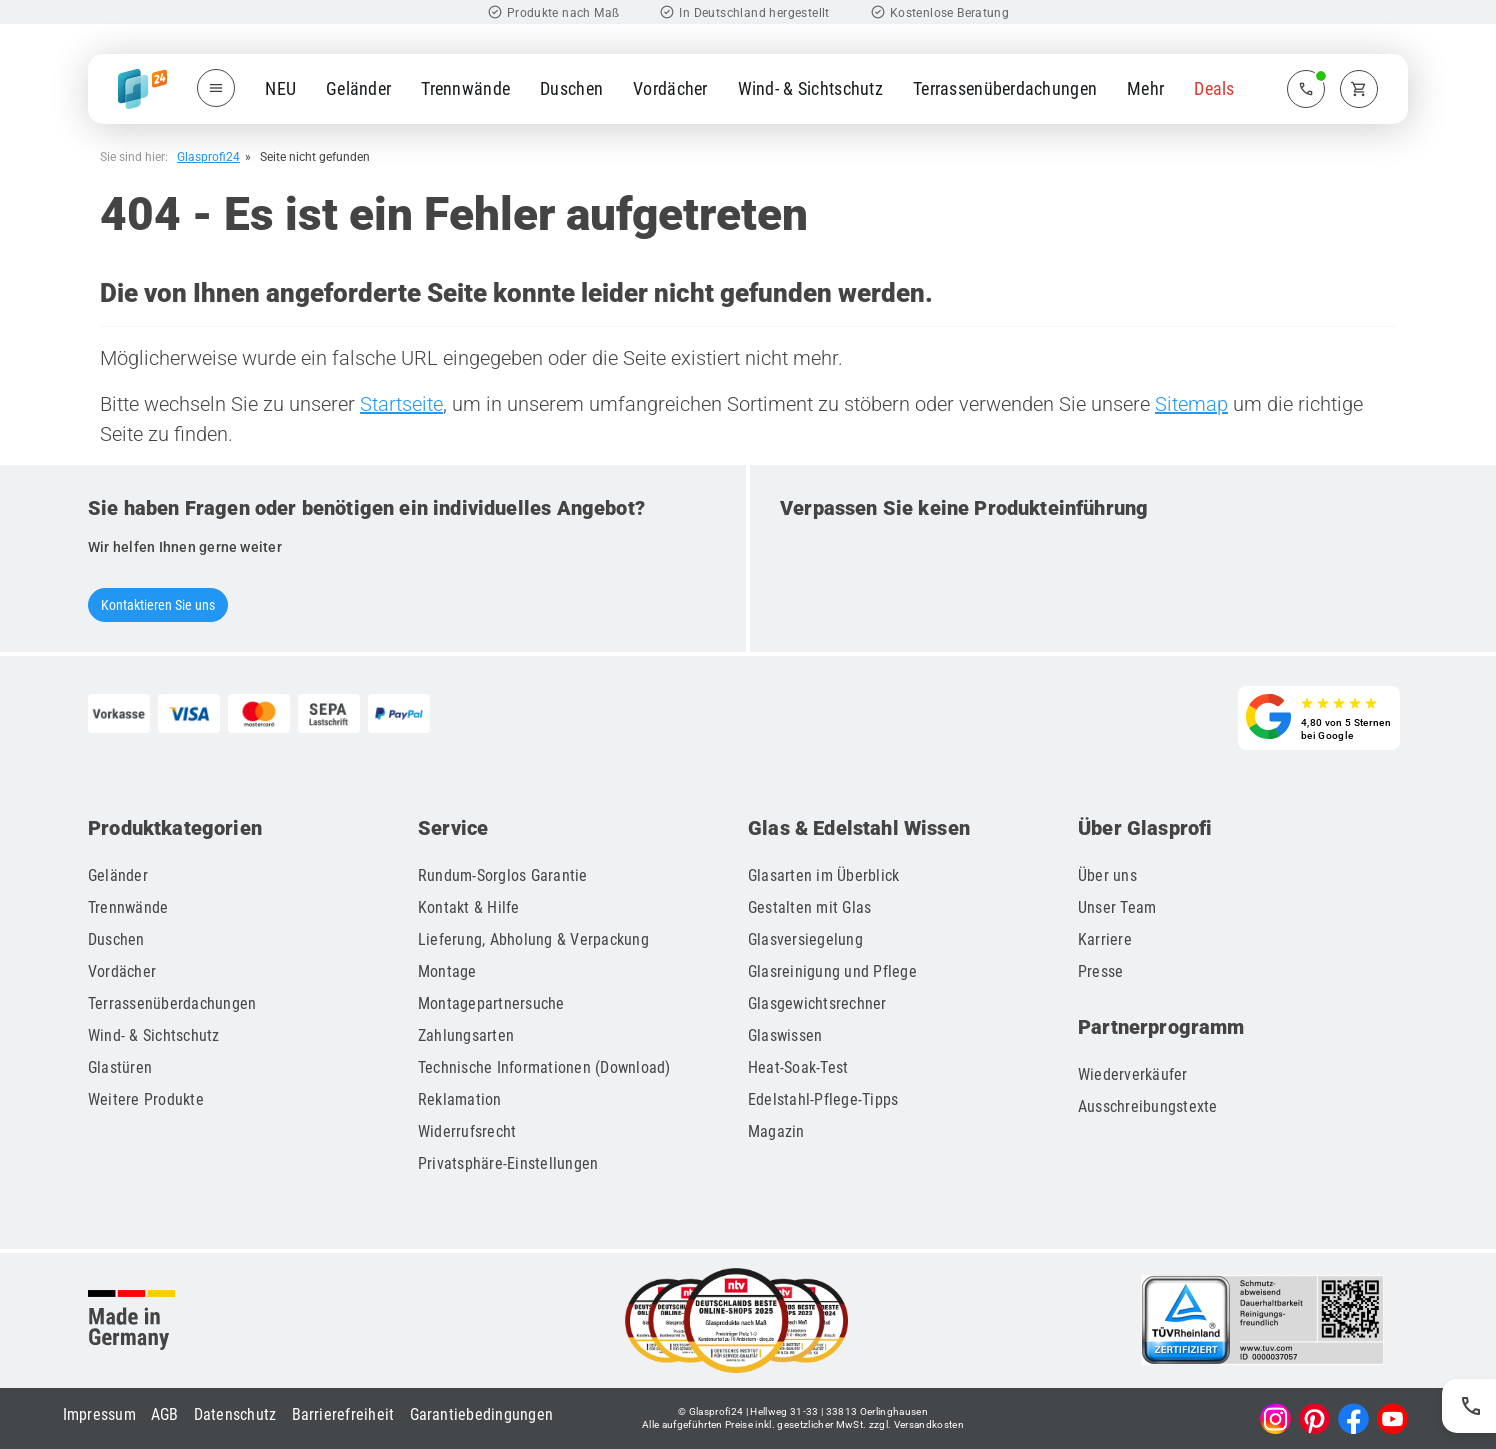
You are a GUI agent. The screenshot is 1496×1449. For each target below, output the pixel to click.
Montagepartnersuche (491, 1003)
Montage (447, 971)
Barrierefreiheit (343, 1414)
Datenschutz (235, 1414)
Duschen (571, 88)
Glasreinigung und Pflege (832, 971)
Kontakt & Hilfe (469, 907)
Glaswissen (785, 1035)
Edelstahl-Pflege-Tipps (823, 1099)
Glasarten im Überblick (824, 875)
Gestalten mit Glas (810, 907)
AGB (165, 1414)
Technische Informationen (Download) (544, 1067)
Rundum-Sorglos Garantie (503, 875)
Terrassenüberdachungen (1005, 88)
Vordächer (670, 88)
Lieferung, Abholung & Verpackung (533, 939)
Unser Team (1117, 907)
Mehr (1145, 88)
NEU (280, 88)
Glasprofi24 (208, 157)
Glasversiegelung (805, 939)
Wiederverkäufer (1133, 1074)
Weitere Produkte (146, 1099)
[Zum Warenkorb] (1359, 89)
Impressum (99, 1414)
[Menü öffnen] (216, 88)
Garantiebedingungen (482, 1414)
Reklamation (460, 1099)
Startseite (401, 404)
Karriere (1105, 939)
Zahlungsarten (466, 1035)
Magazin (776, 1131)
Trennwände (465, 88)
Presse (1101, 971)
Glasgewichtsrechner (817, 1003)
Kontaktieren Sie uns (158, 605)
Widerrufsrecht (467, 1131)
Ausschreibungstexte (1148, 1106)
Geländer (358, 88)
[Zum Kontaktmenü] (1306, 89)
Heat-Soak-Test (798, 1067)
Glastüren (120, 1067)
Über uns (1107, 875)
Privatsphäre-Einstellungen (508, 1163)
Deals (1214, 88)
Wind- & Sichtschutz (810, 88)
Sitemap (1191, 404)
